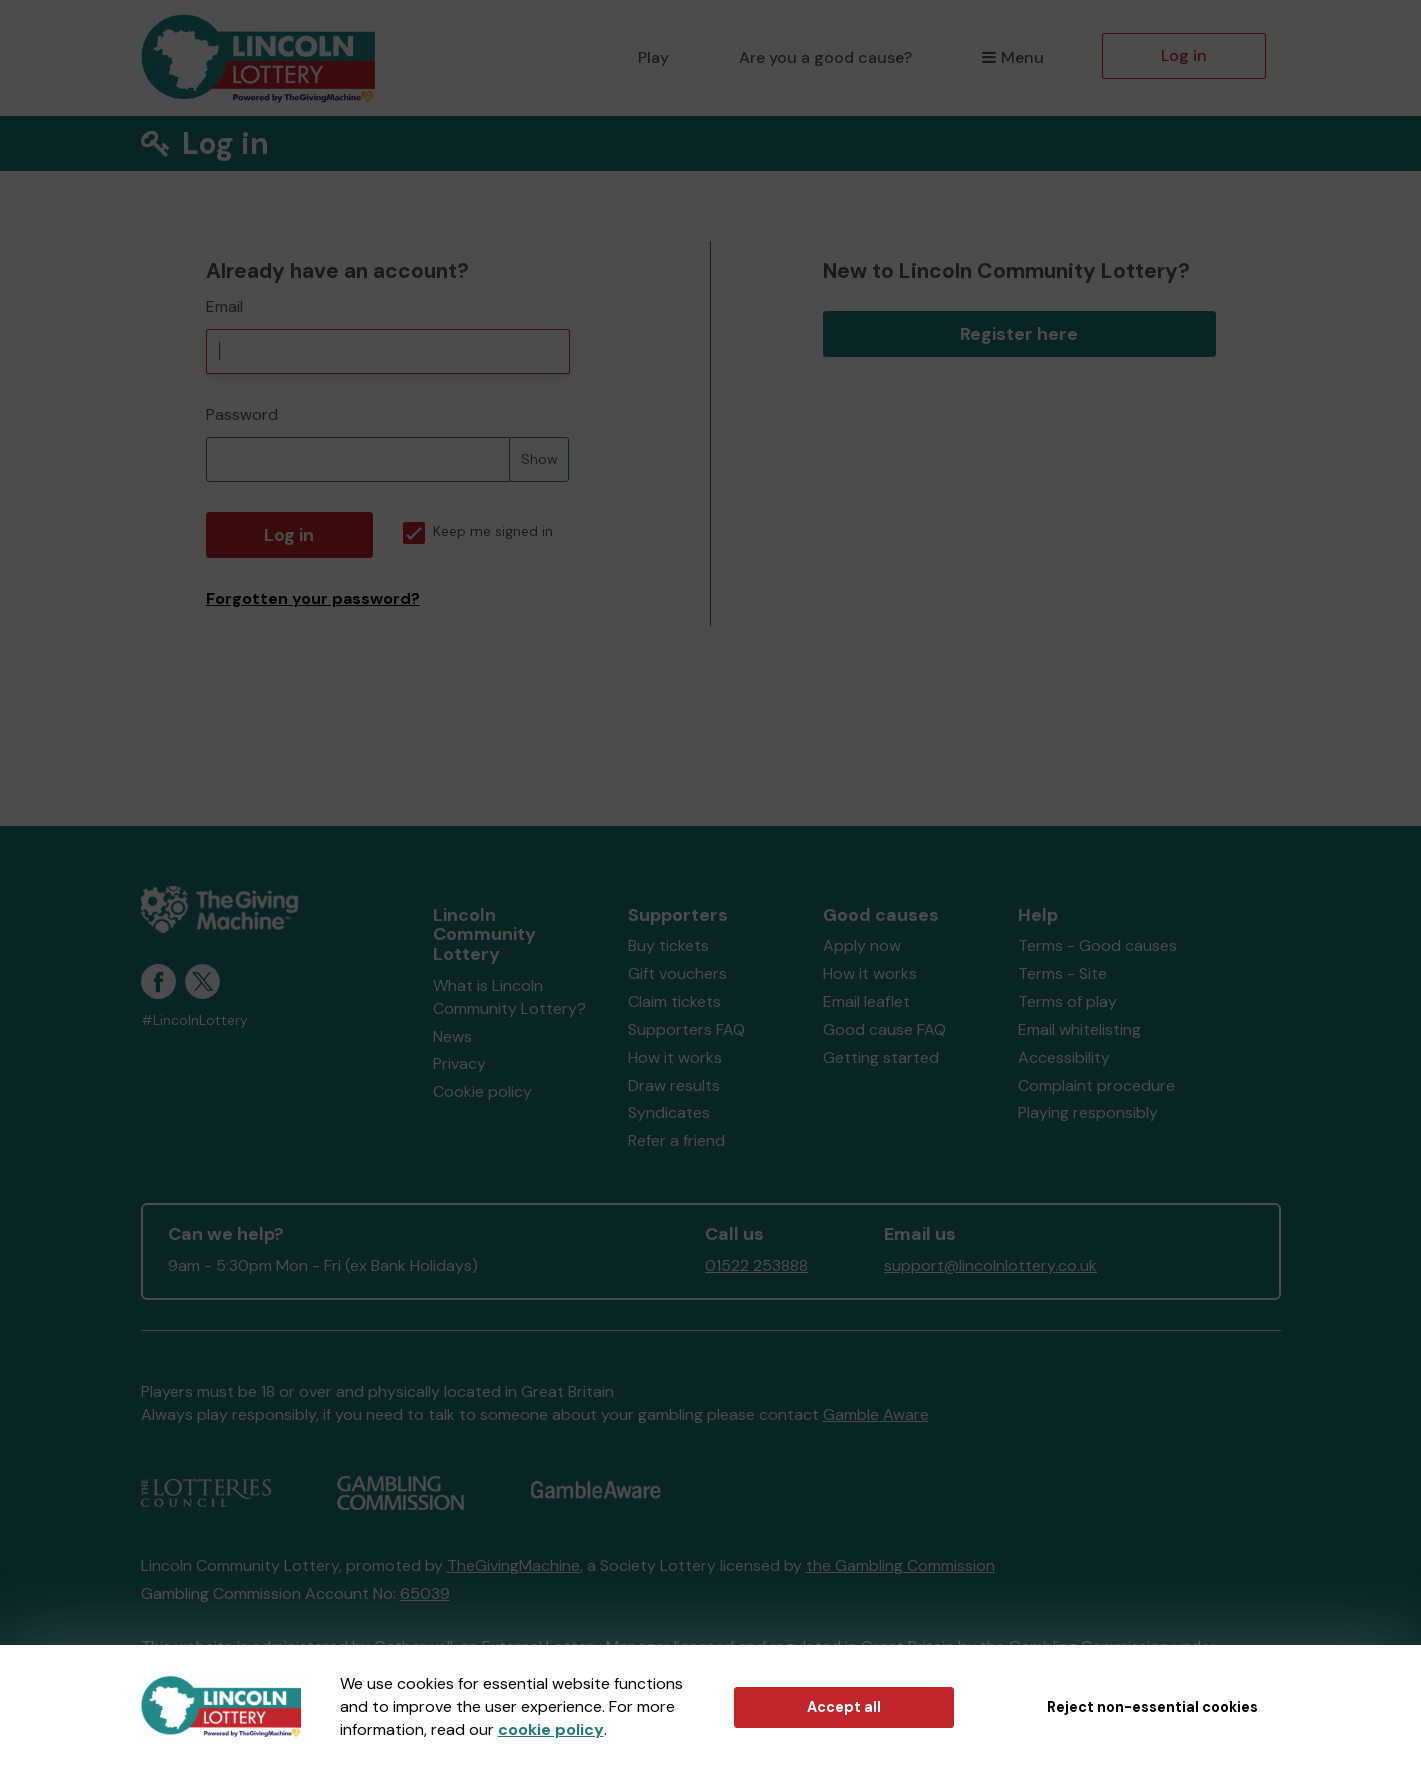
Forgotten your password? (313, 598)
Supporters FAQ (686, 1029)
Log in (1184, 55)
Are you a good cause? (825, 57)
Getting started (881, 1057)
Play (653, 57)
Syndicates (669, 1112)
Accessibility (1064, 1057)
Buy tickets (668, 945)
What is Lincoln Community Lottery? (509, 997)
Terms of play (1067, 1001)
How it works (675, 1057)
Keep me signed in (478, 531)
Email (224, 306)
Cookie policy (482, 1091)
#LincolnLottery (194, 1020)
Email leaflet (866, 1001)
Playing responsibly (1088, 1112)
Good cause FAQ (884, 1029)
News (452, 1036)
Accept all (844, 1707)
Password (242, 414)
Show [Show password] (539, 459)
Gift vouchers (677, 973)
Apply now (862, 945)
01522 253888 (756, 1265)
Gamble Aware (876, 1414)
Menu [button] (1012, 57)
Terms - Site (1062, 973)
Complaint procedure (1096, 1085)
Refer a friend (676, 1140)
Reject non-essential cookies (1152, 1707)
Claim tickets (674, 1001)
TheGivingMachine (513, 1565)
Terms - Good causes (1097, 945)
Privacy (459, 1063)
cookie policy (551, 1729)
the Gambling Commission (900, 1565)
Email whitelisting (1079, 1029)
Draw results (674, 1085)
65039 (425, 1593)
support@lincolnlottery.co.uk (990, 1265)
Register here (1019, 334)
